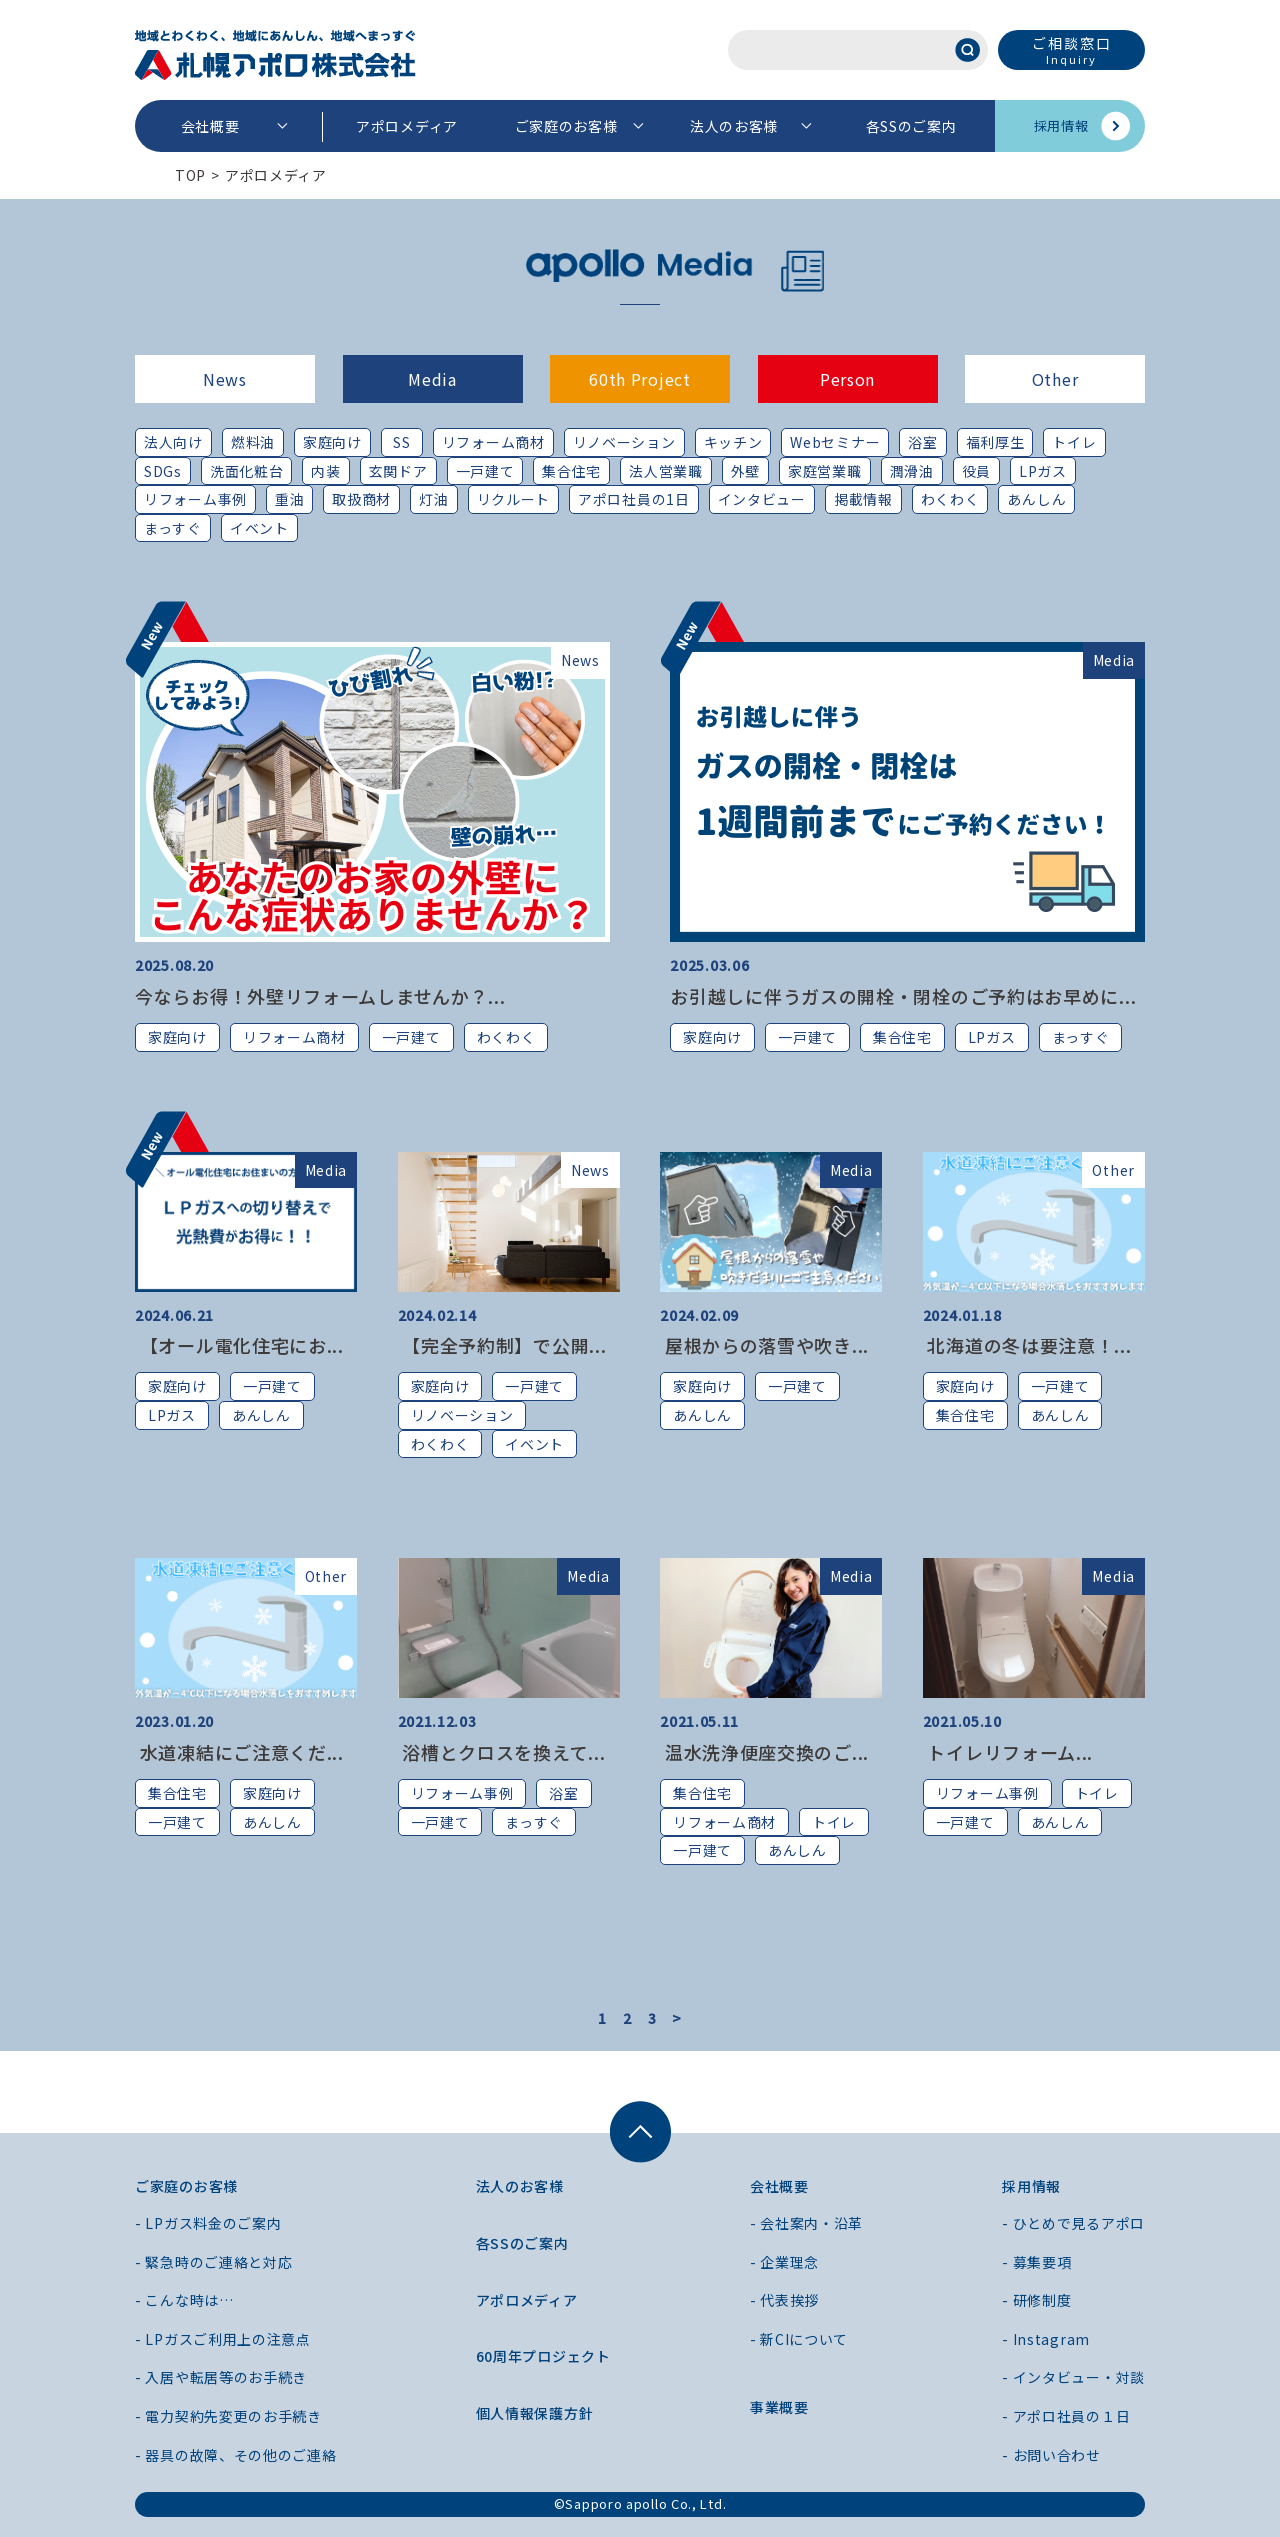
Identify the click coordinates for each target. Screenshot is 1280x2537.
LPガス (1043, 471)
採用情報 (1061, 125)
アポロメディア (407, 126)
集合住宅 (571, 471)
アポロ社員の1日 (634, 499)
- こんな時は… (184, 2300)
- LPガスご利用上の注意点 (223, 2339)
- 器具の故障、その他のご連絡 (236, 2455)
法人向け (173, 442)
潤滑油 (912, 471)
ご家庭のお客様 (566, 126)
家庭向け (332, 442)
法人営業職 (666, 471)
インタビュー (762, 499)
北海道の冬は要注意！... (1027, 1345)
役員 (976, 471)
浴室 (922, 442)
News (225, 379)
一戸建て (485, 471)
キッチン (733, 442)
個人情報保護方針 (535, 2413)
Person (847, 379)
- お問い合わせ (1051, 2455)
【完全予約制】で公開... (502, 1345)
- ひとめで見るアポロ (1073, 2223)
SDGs (163, 471)
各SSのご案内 (911, 126)
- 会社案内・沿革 (806, 2223)
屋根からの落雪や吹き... (764, 1345)
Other (1055, 379)
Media (432, 379)
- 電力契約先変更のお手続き (228, 2416)
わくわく (950, 499)
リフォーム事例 (195, 499)
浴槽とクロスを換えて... (502, 1752)
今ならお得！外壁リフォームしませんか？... (320, 996)
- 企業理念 (784, 2262)
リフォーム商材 (493, 442)
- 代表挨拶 (784, 2300)
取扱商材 (361, 499)
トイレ (1074, 442)
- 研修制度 (1036, 2300)
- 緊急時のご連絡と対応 (213, 2262)
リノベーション (624, 442)
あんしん (1036, 499)
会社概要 (210, 126)
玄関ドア (398, 471)
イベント (259, 528)
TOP (190, 175)
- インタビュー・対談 (1073, 2377)
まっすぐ (173, 528)
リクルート (514, 499)
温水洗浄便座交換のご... (764, 1752)
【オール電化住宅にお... (239, 1345)
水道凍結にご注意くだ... (239, 1752)
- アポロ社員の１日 (1066, 2416)
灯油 (433, 499)
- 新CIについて (799, 2339)
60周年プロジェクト (543, 2356)
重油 (289, 499)
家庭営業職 (825, 471)
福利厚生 (995, 442)
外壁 (745, 471)
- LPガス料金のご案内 (208, 2223)
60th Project (639, 379)
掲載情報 (863, 499)
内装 (325, 471)
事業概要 (779, 2407)
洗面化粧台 (247, 471)
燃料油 (253, 442)
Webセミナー (835, 442)
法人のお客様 (734, 126)
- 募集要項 (1036, 2262)
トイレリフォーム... (1008, 1752)
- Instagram (1046, 2339)
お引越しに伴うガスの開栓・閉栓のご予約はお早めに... (903, 996)
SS (401, 442)
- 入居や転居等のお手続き (221, 2377)
